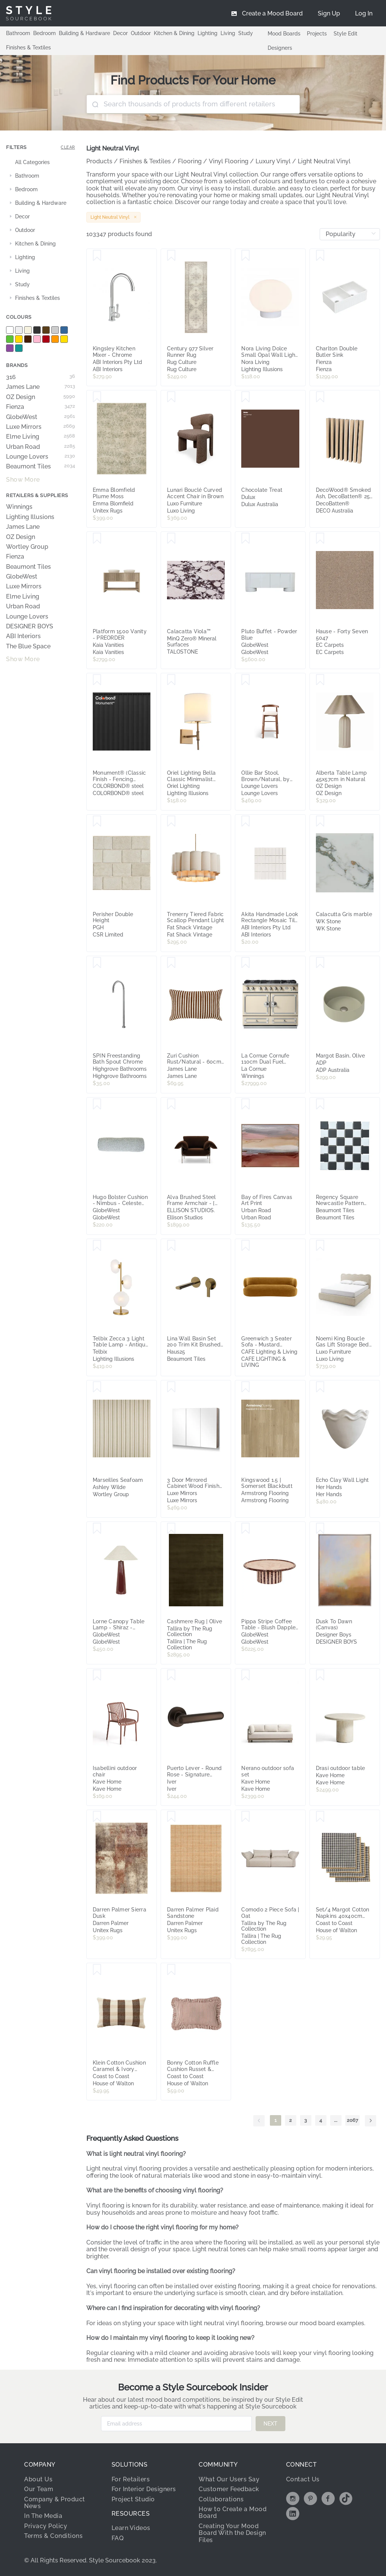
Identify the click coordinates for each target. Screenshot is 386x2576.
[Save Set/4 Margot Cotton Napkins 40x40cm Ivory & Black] (320, 1816)
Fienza (40, 407)
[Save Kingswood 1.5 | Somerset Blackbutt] (245, 1387)
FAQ (118, 2538)
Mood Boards (284, 34)
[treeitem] (40, 162)
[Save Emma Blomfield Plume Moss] (97, 397)
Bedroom (44, 33)
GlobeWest (40, 417)
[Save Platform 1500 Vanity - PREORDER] (97, 538)
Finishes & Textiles (28, 48)
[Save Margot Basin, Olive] (320, 962)
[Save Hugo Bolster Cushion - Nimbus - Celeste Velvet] (97, 1104)
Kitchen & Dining (174, 33)
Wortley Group (27, 546)
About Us (38, 2479)
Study (245, 33)
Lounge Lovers (40, 456)
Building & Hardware (84, 33)
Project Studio (133, 2499)
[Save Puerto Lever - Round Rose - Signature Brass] (171, 1675)
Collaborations (221, 2499)
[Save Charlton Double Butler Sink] (320, 255)
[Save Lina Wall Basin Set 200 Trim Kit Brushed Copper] (171, 1245)
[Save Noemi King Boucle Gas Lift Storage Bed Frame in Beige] (320, 1245)
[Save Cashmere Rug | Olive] (171, 1528)
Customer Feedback (229, 2489)
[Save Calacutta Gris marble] (320, 821)
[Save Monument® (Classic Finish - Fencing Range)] (97, 680)
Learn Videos (131, 2527)
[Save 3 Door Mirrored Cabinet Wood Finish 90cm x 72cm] (171, 1387)
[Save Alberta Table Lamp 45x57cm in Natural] (320, 680)
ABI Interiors (23, 636)
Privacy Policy (45, 2526)
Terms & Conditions (53, 2535)
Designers (280, 48)
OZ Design (40, 397)
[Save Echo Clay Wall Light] (320, 1387)
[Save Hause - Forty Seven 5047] (320, 538)
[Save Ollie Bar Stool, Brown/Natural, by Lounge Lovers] (245, 680)
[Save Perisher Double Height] (97, 821)
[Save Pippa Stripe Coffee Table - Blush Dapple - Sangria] (245, 1528)
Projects (317, 34)
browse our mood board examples (315, 2323)
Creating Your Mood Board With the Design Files (232, 2533)
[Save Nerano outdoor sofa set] (245, 1675)
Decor (120, 33)
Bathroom (18, 33)
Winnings (19, 507)
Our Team (38, 2489)
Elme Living (40, 436)
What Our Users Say (229, 2479)
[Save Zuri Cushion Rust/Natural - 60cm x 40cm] (171, 962)
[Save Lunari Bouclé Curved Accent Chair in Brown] (171, 397)
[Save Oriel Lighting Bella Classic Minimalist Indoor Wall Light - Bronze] (171, 680)
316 (40, 377)
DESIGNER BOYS (29, 626)
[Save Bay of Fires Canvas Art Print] (245, 1104)
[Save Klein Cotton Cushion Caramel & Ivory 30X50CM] (97, 1969)
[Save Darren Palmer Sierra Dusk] (97, 1816)
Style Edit (345, 34)
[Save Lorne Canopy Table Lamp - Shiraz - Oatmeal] (97, 1528)
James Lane (40, 387)
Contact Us (303, 2479)
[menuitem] (364, 13)
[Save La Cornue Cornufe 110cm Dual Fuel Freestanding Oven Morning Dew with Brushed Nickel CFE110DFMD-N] (245, 962)
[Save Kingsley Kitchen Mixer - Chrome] (97, 255)
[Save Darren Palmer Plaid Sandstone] (171, 1816)
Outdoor (141, 33)
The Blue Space (28, 646)
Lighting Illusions (30, 517)
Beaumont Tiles (40, 466)
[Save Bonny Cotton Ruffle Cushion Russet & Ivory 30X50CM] (171, 1969)
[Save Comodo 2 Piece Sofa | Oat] (245, 1816)
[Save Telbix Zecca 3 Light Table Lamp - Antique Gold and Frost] (97, 1245)
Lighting (208, 33)
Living (228, 33)
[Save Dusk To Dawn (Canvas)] (320, 1528)
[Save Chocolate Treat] (245, 397)
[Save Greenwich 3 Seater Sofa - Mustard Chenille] (245, 1245)
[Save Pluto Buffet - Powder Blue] (245, 538)
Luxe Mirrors (40, 427)
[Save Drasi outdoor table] (320, 1675)
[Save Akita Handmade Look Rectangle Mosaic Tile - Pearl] (245, 821)
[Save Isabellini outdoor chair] (97, 1675)
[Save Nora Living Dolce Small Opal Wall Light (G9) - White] (245, 255)
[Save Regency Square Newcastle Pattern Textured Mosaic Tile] (320, 1104)
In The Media (43, 2515)
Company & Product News (54, 2503)
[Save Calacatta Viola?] (171, 538)
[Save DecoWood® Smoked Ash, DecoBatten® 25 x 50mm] (320, 397)
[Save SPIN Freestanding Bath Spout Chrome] (97, 962)
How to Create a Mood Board (233, 2512)
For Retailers (131, 2479)
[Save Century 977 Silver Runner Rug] (171, 255)
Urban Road (40, 447)
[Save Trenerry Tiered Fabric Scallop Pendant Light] (171, 821)
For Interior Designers (144, 2489)
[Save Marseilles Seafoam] (97, 1387)
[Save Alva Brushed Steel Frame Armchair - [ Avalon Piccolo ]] (171, 1104)
